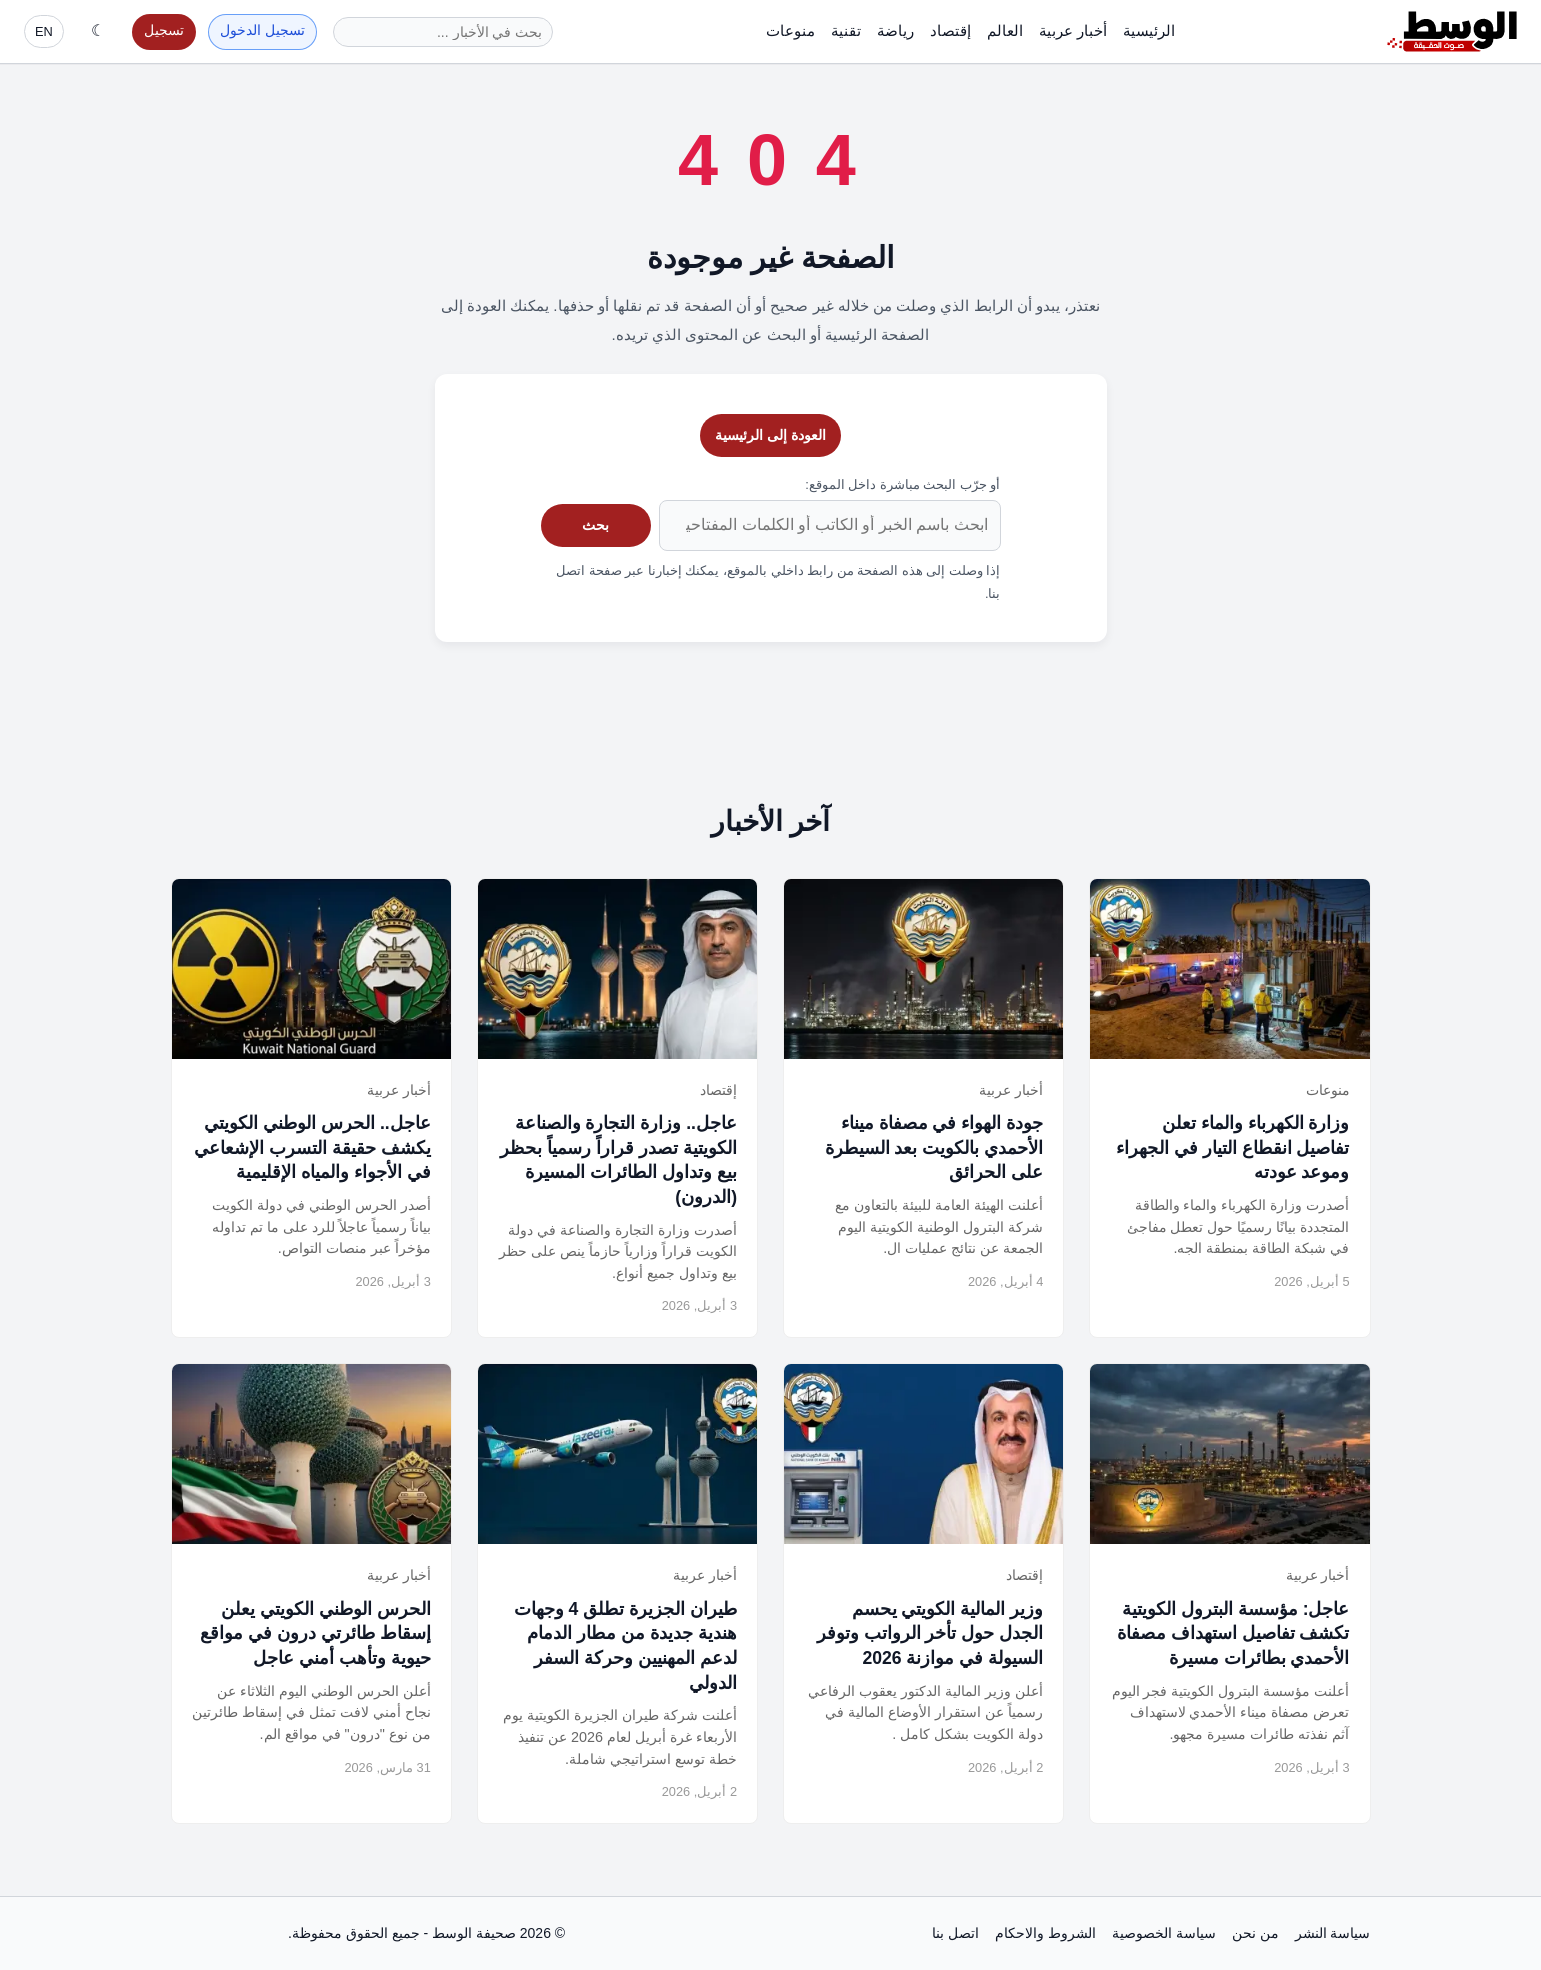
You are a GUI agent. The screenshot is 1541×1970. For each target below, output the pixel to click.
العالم (1005, 30)
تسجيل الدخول (262, 30)
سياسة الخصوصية (1164, 1933)
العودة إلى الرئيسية (770, 435)
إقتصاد (950, 30)
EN (44, 31)
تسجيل (164, 30)
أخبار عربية (1073, 30)
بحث (595, 525)
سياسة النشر (1333, 1933)
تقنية (846, 30)
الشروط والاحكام (1045, 1933)
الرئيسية (1149, 30)
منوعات (790, 30)
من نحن (1255, 1933)
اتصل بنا (955, 1933)
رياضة (895, 30)
